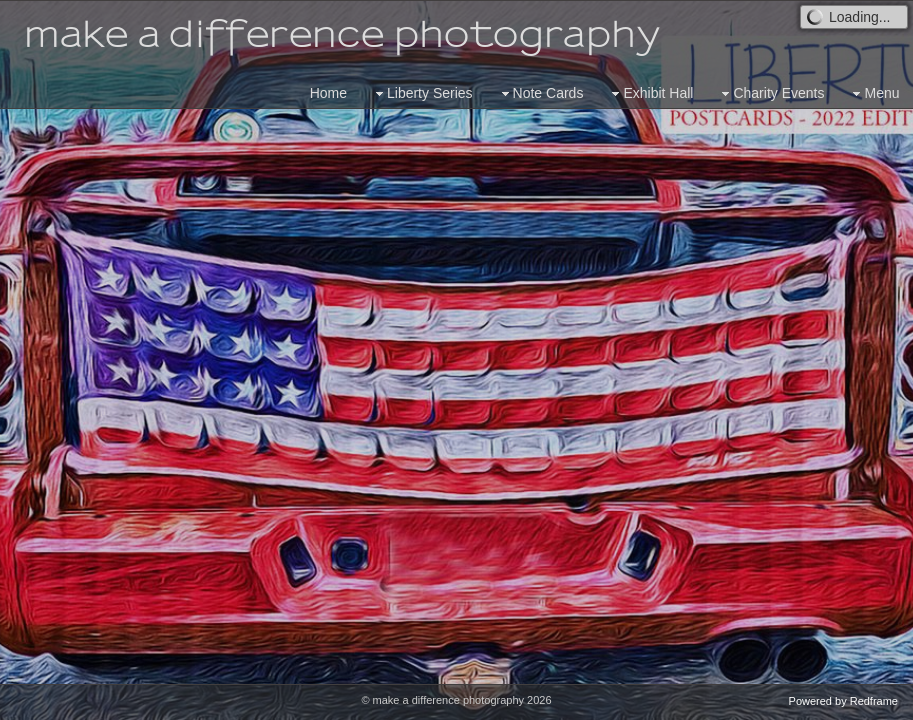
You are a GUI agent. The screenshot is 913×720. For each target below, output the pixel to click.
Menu (873, 93)
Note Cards (540, 93)
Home (328, 93)
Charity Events (770, 93)
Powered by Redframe (843, 701)
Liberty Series (422, 93)
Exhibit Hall (650, 93)
